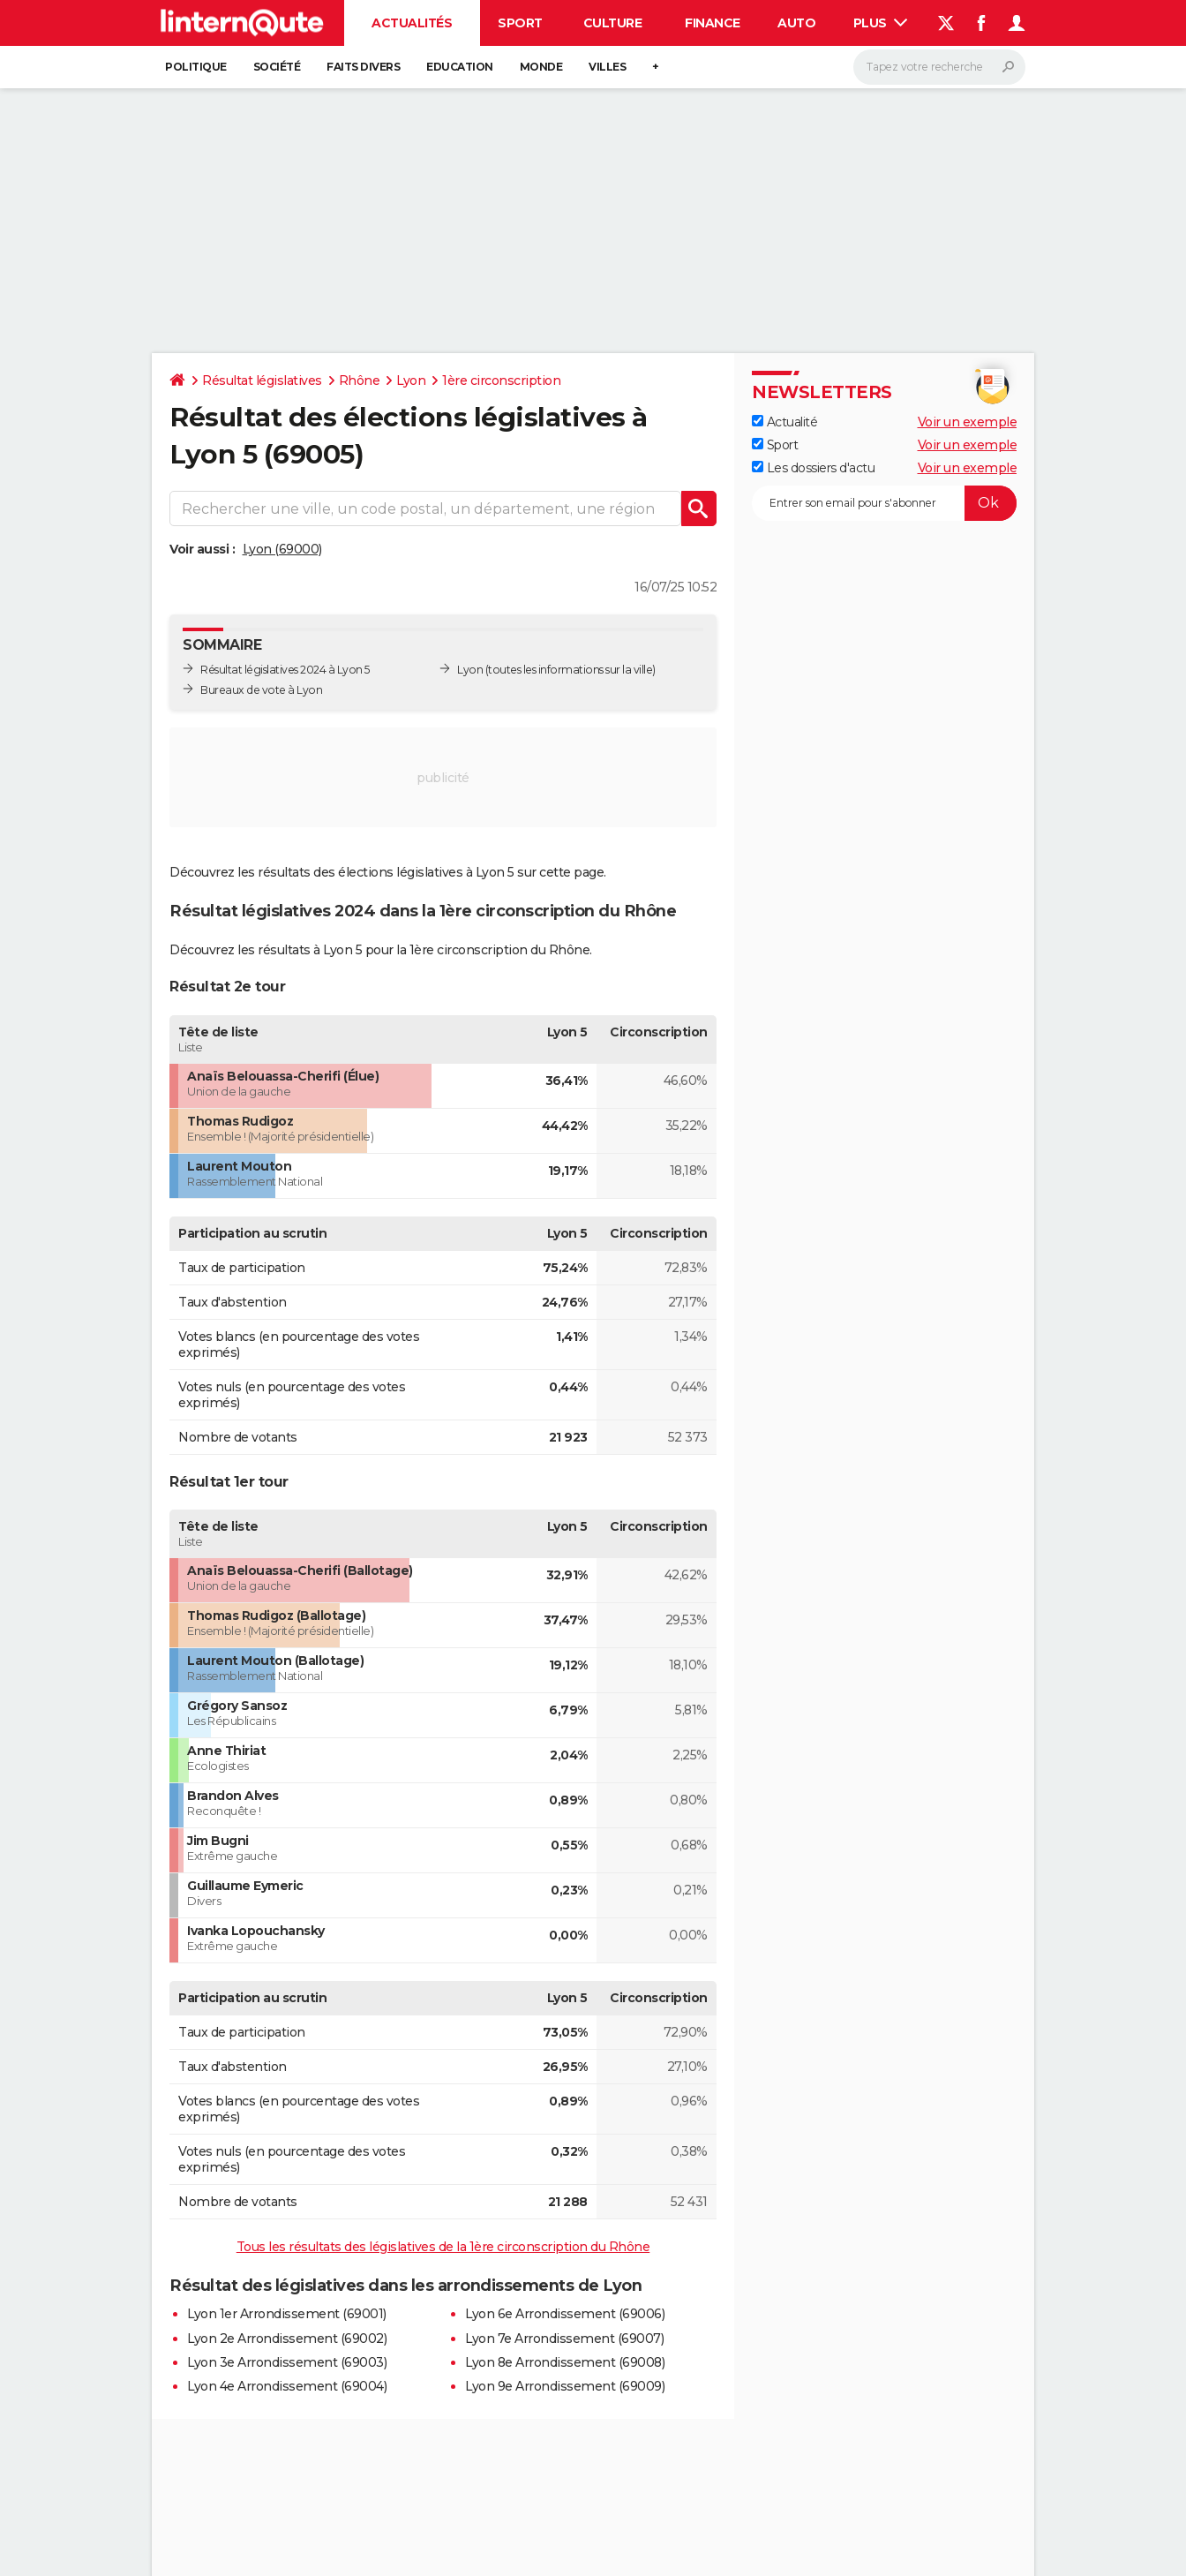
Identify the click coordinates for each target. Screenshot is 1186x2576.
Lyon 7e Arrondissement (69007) (564, 2338)
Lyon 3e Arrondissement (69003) (287, 2362)
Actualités (412, 23)
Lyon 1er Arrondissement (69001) (287, 2314)
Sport (520, 23)
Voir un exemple (967, 422)
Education (459, 66)
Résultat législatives (262, 380)
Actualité (784, 422)
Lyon (410, 380)
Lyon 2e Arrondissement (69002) (287, 2338)
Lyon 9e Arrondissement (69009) (564, 2386)
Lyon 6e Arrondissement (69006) (564, 2314)
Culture (612, 23)
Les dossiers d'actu (813, 468)
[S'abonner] (884, 503)
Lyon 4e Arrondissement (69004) (287, 2386)
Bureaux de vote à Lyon (261, 690)
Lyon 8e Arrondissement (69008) (564, 2362)
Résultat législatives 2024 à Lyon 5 (285, 669)
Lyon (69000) (282, 549)
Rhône (359, 380)
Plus (880, 23)
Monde (541, 66)
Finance (712, 23)
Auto (796, 23)
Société (277, 66)
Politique (196, 66)
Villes (607, 66)
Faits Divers (363, 66)
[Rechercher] (939, 67)
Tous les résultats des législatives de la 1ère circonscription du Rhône (443, 2247)
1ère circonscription (501, 380)
